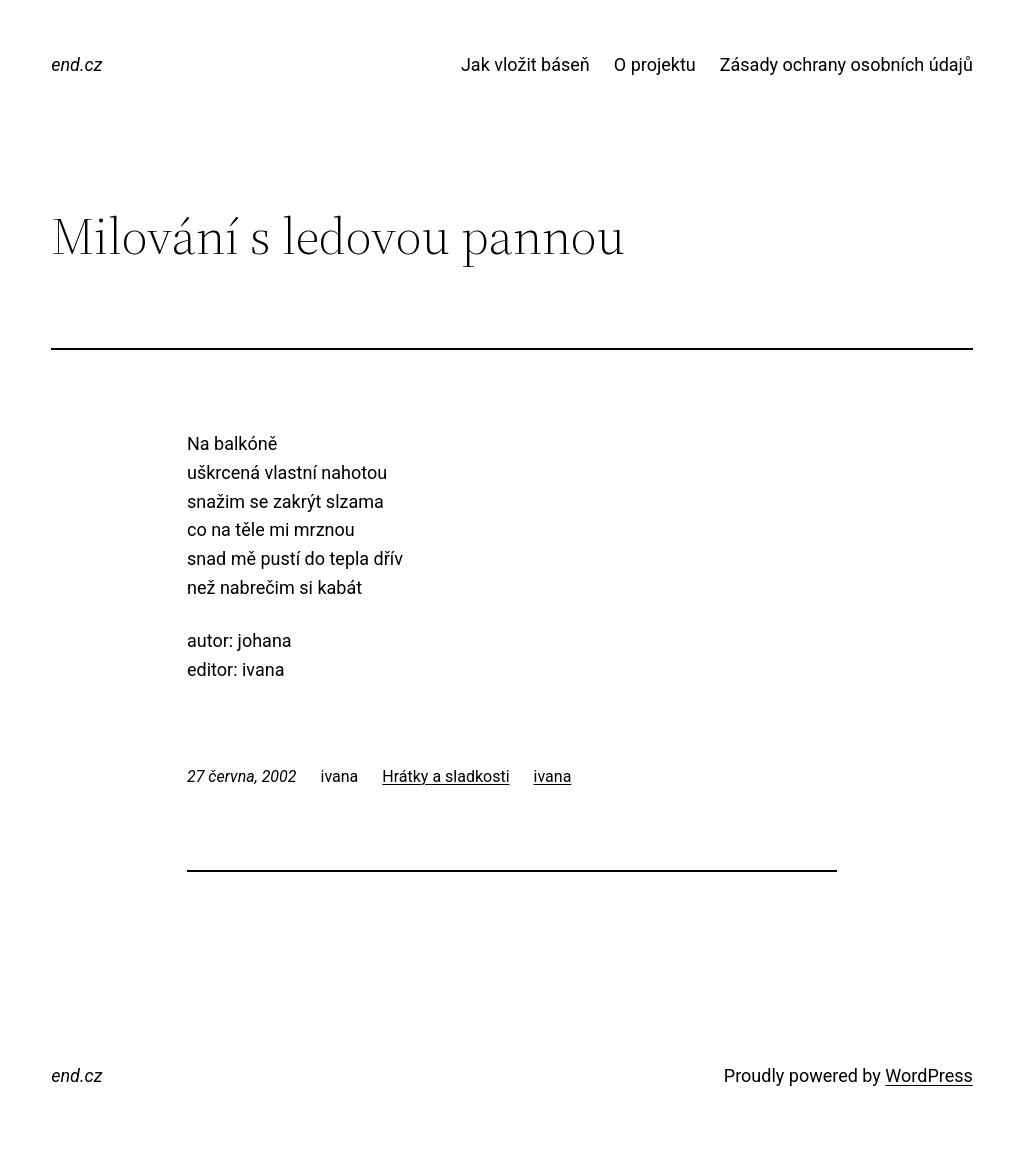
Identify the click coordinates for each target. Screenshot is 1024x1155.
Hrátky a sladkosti (445, 776)
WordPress (928, 1075)
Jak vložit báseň (525, 64)
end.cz (76, 64)
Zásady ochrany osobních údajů (846, 64)
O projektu (655, 64)
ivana (553, 776)
